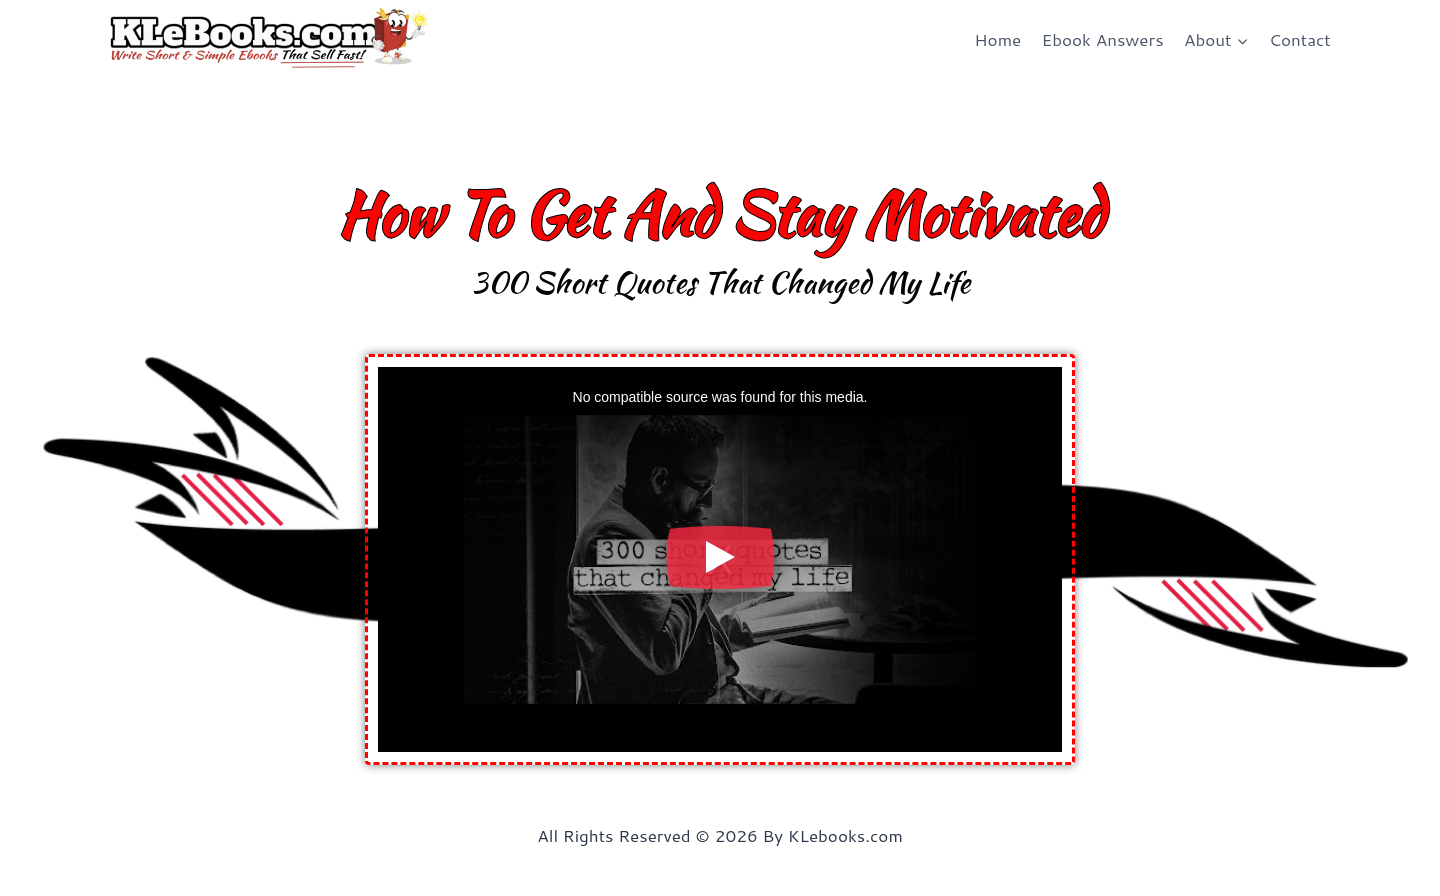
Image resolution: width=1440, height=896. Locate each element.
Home (997, 39)
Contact (1300, 39)
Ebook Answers (1103, 39)
